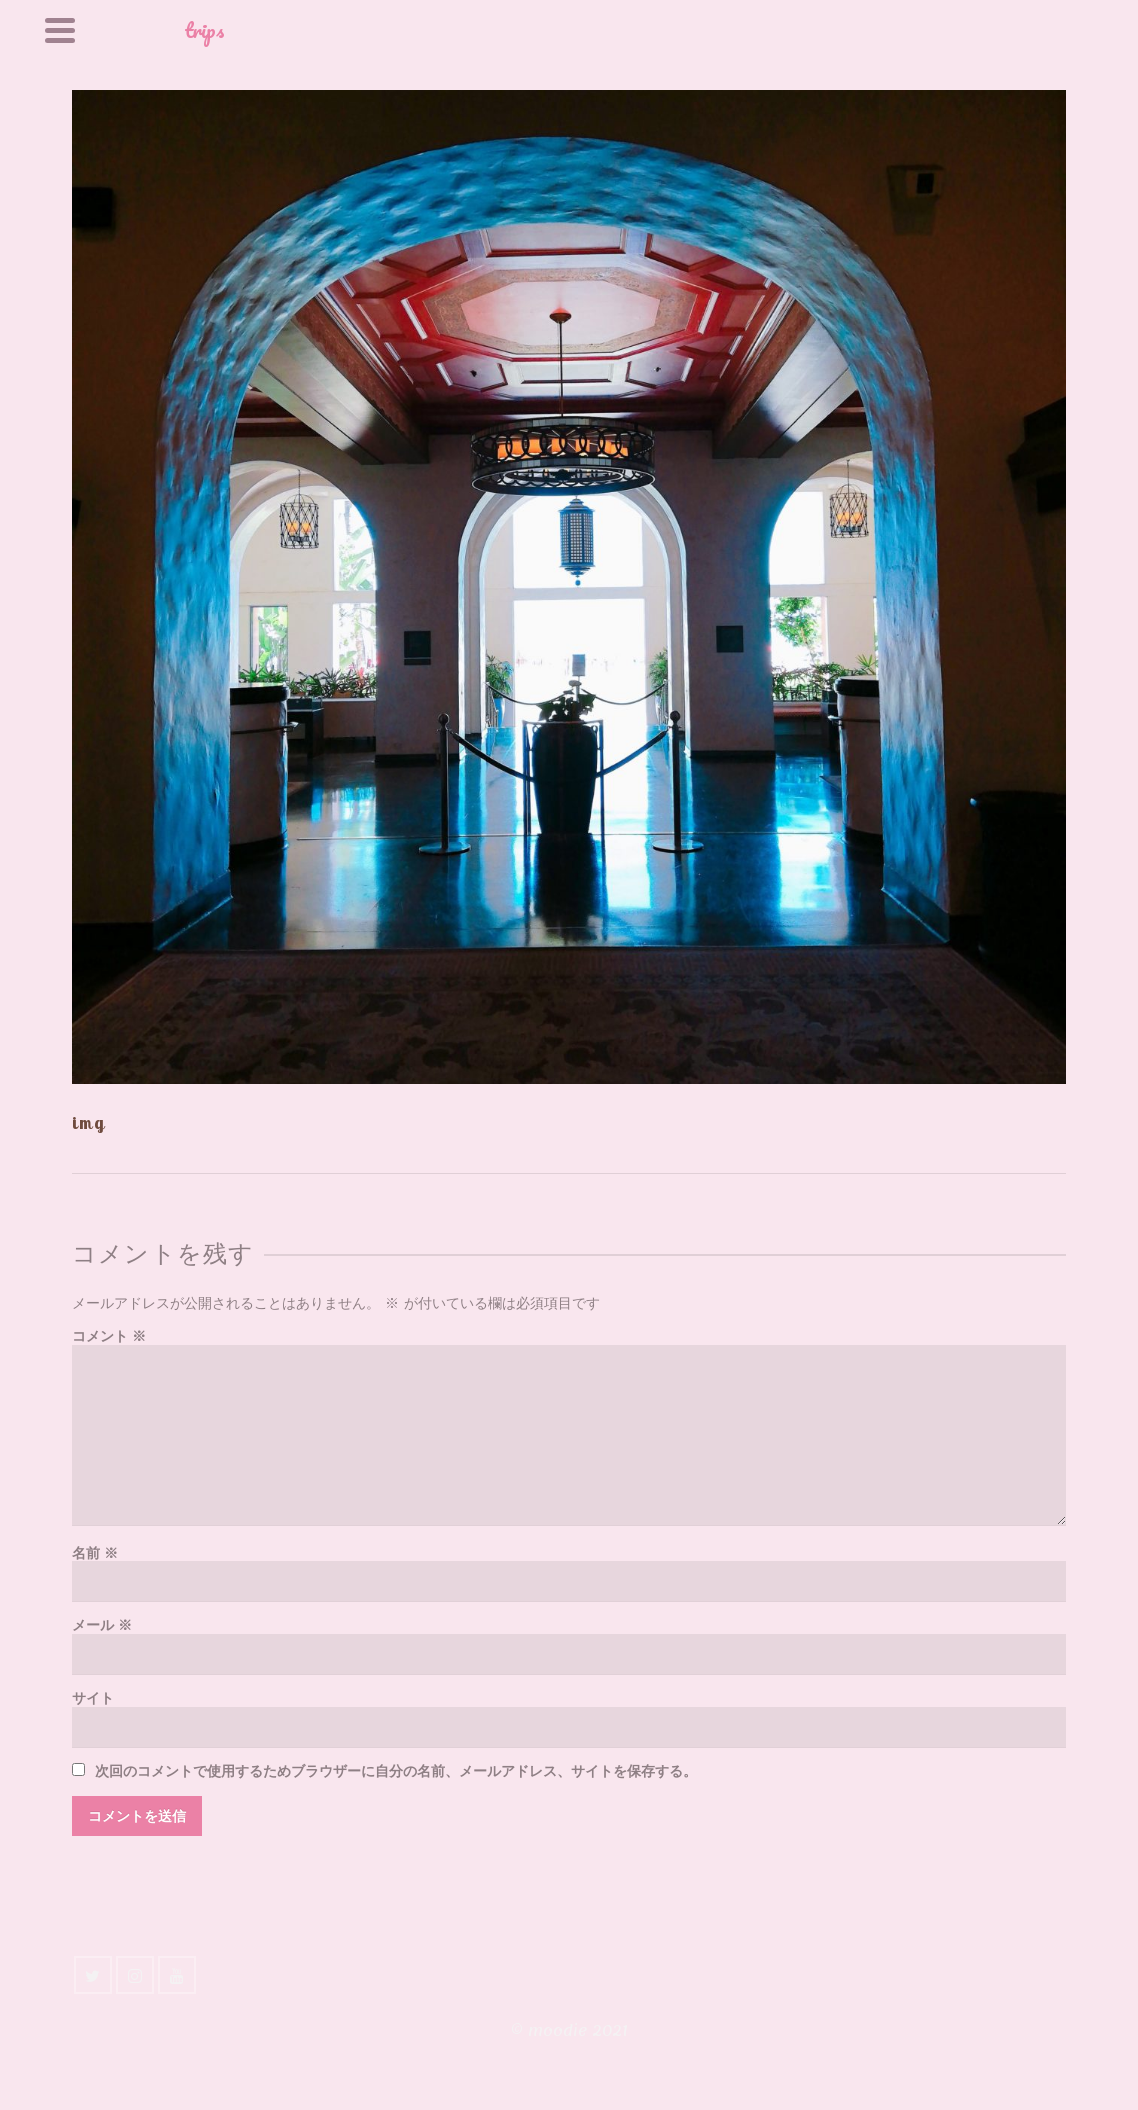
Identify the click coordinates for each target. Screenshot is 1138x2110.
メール (102, 1625)
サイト (93, 1698)
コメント (109, 1336)
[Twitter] (93, 1975)
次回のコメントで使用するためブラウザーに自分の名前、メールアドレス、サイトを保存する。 (396, 1771)
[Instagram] (135, 1975)
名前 (95, 1553)
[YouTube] (177, 1975)
